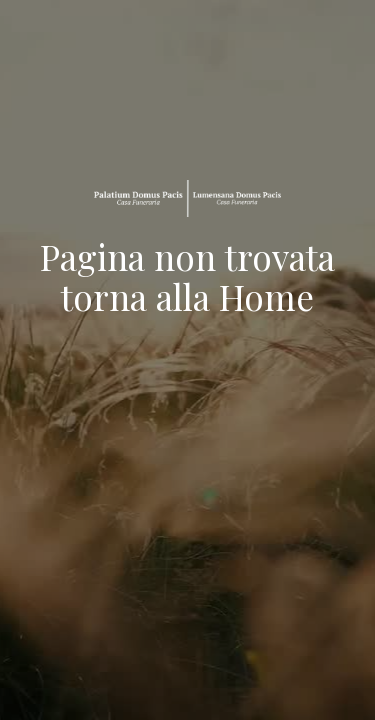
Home (266, 296)
